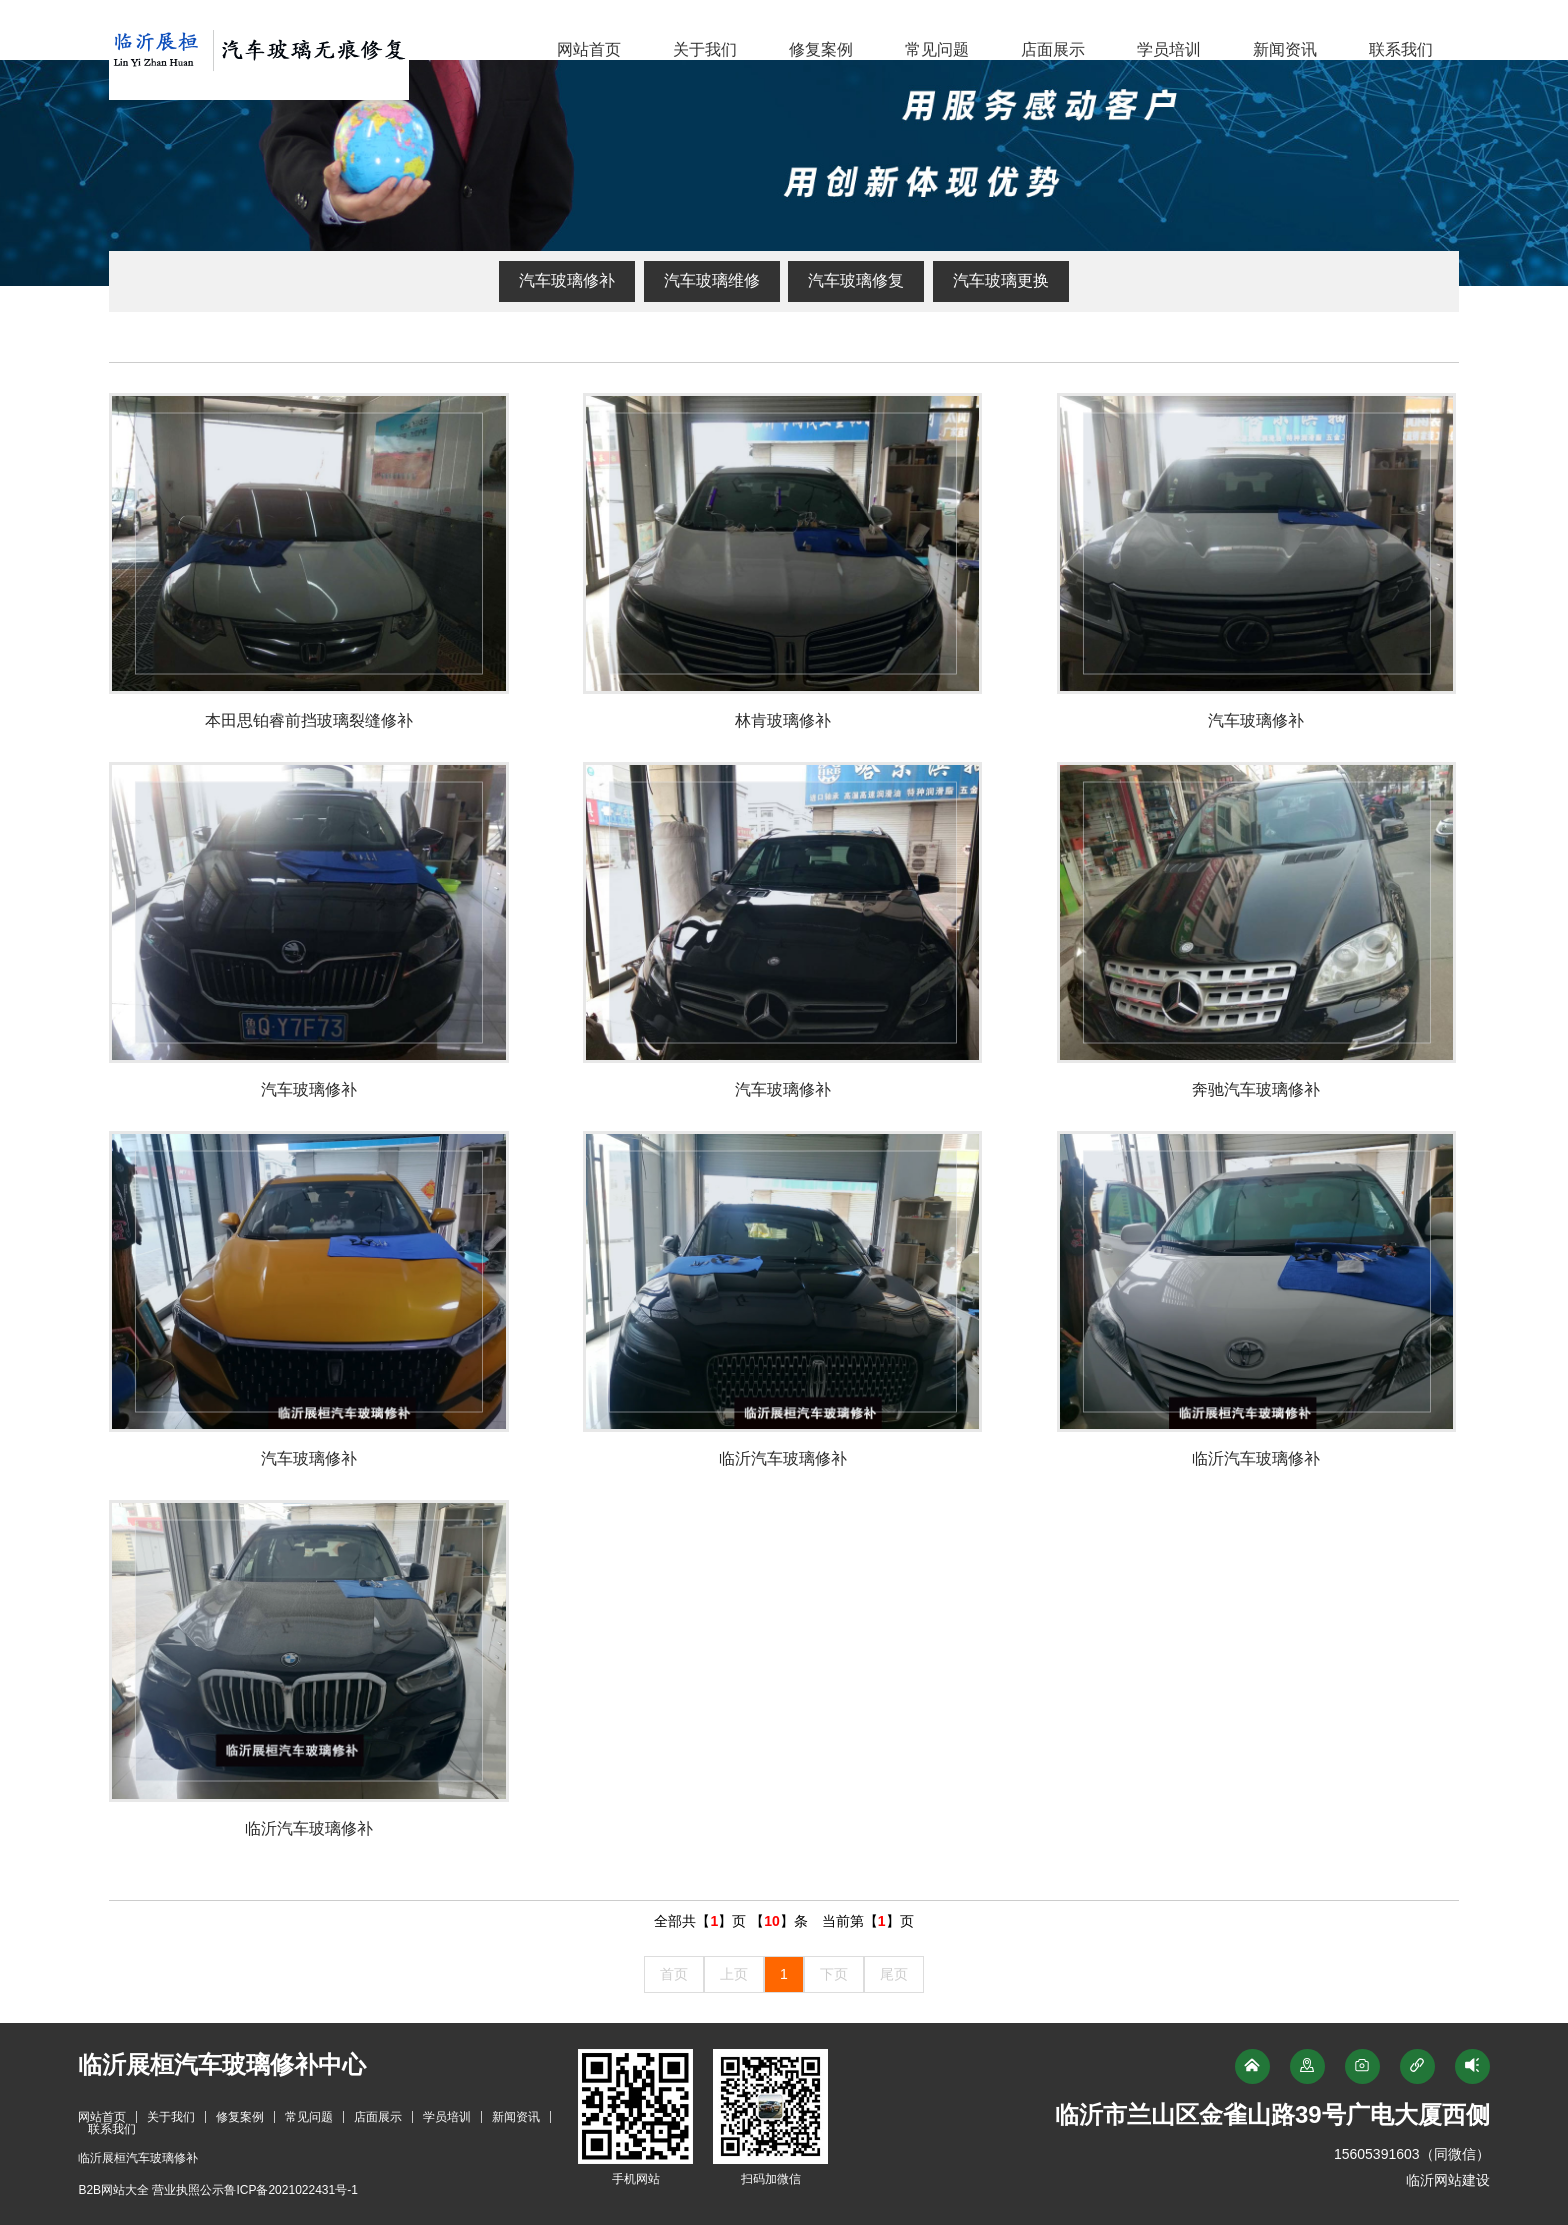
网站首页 (589, 49)
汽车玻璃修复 (856, 280)
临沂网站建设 (1448, 2180)
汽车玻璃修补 (567, 280)
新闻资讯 (1285, 49)
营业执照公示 (188, 2190)
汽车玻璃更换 (1001, 280)
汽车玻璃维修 (712, 280)
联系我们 (1401, 49)
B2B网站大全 (113, 2190)
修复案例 (821, 49)
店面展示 (1053, 49)
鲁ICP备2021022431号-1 (290, 2190)
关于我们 (705, 49)
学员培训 (1169, 49)
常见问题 (937, 49)
